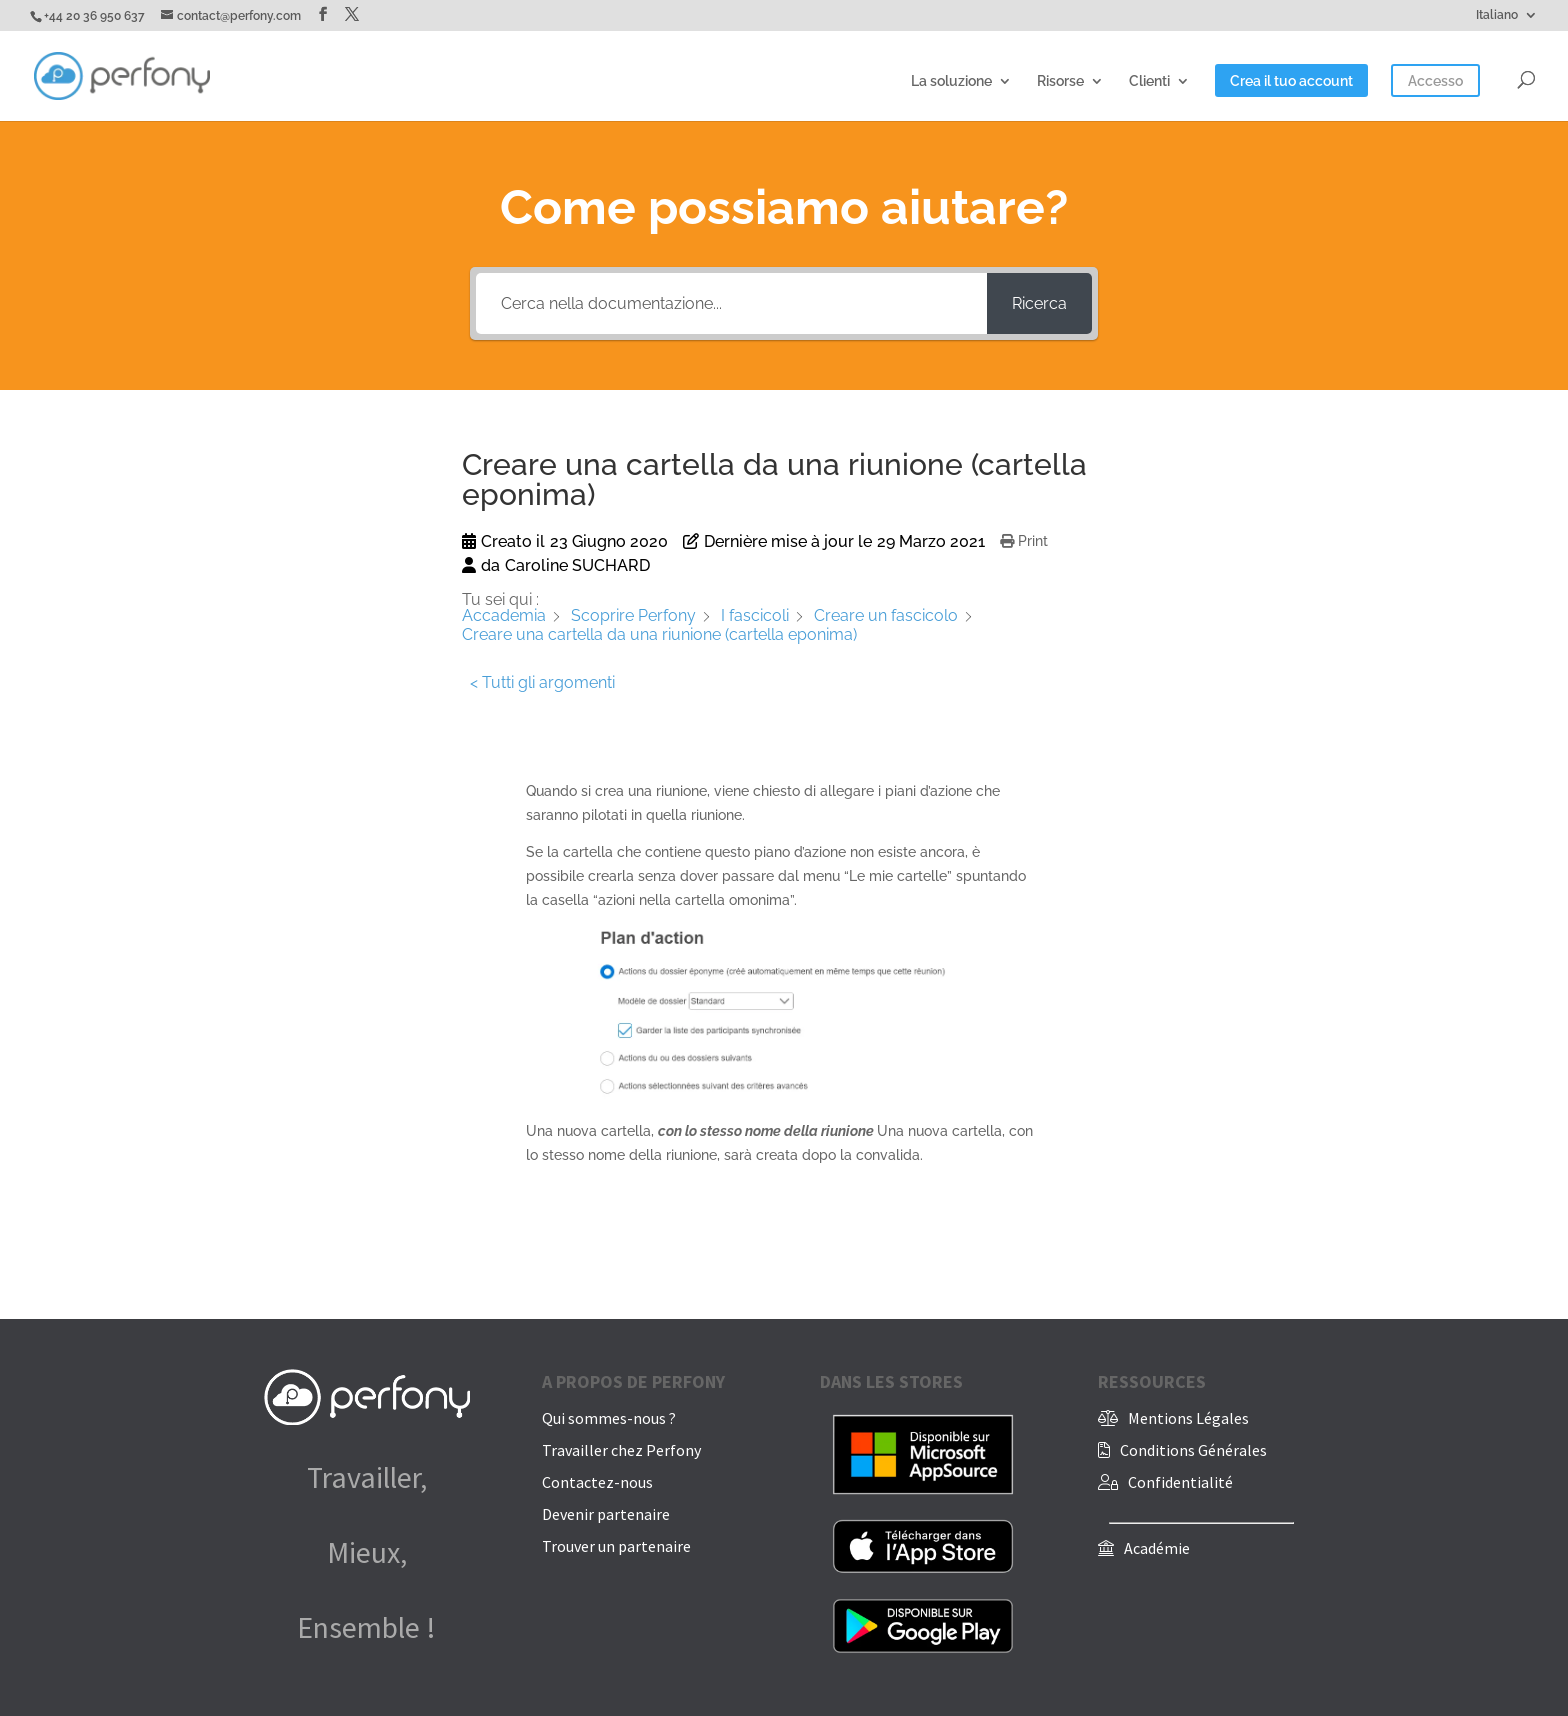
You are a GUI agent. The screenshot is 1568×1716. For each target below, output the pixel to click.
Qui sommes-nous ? (609, 1418)
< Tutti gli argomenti (542, 682)
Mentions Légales (1188, 1418)
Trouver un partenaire (616, 1546)
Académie (1157, 1548)
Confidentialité (1180, 1482)
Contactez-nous (597, 1482)
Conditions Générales (1193, 1450)
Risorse (1060, 81)
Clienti (1149, 81)
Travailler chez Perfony (621, 1450)
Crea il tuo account (1291, 81)
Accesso (1435, 81)
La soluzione (951, 81)
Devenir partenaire (606, 1514)
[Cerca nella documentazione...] (731, 303)
